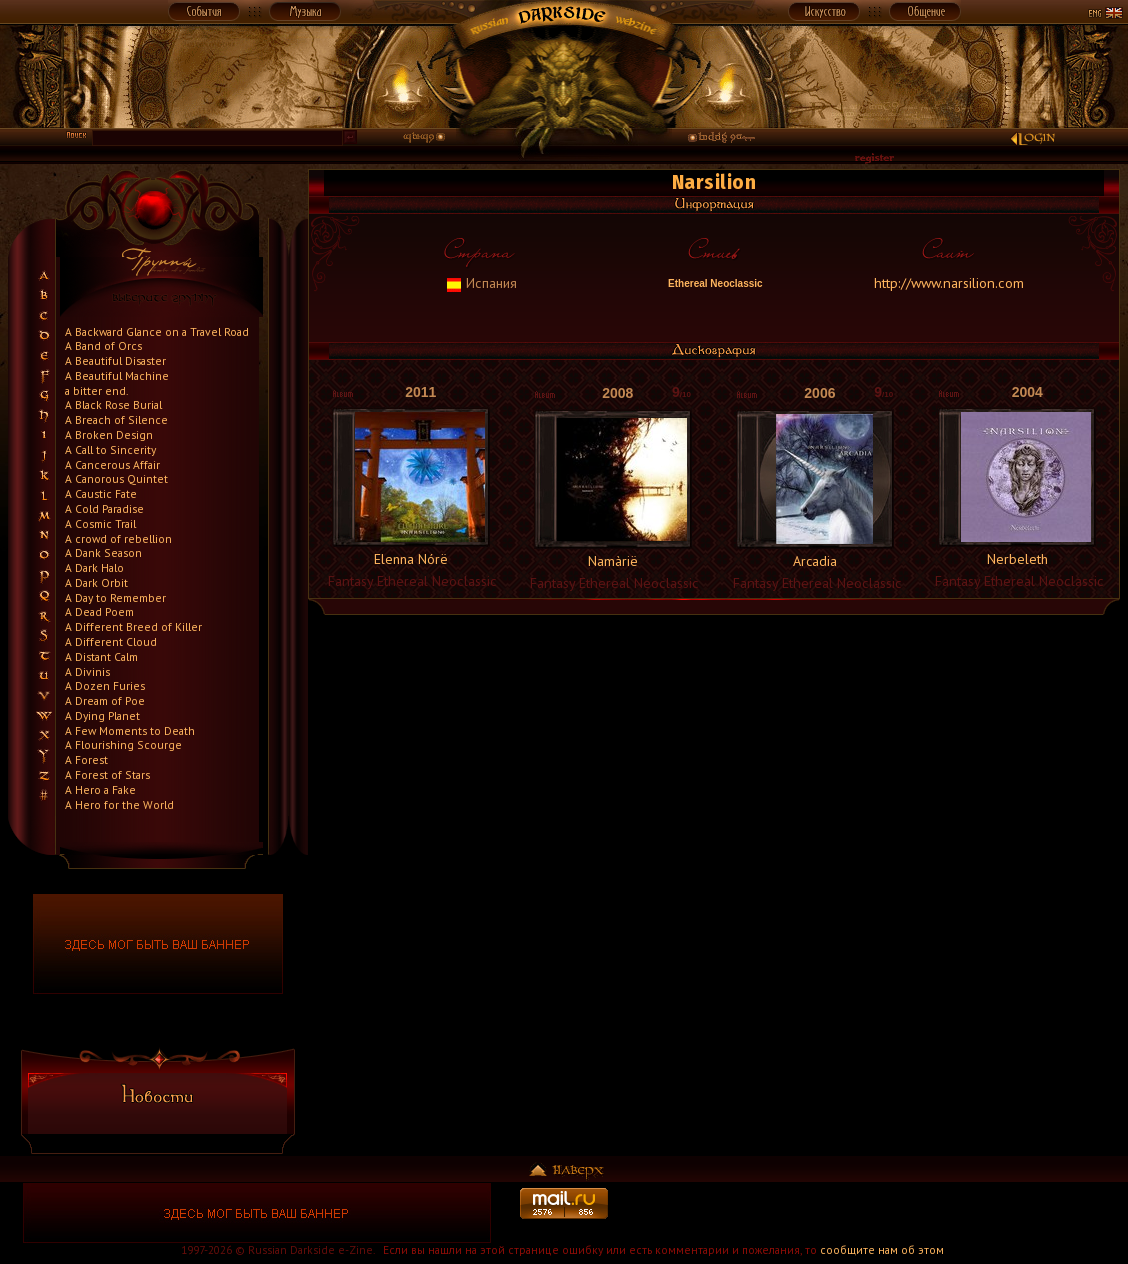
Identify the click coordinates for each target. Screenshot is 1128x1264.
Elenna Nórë (411, 559)
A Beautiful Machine (117, 375)
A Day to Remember (115, 597)
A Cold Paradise (104, 508)
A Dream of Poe (105, 700)
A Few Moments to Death (130, 730)
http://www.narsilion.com (949, 283)
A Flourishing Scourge (123, 744)
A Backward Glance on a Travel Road (157, 331)
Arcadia (815, 561)
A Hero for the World (119, 804)
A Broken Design (109, 434)
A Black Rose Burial (113, 404)
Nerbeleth (1017, 559)
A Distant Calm (101, 656)
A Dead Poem (99, 611)
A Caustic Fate (101, 493)
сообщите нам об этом (882, 1249)
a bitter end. (96, 390)
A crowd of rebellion (118, 538)
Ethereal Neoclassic (713, 283)
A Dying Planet (102, 715)
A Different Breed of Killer (133, 626)
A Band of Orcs (103, 345)
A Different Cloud (111, 641)
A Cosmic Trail (100, 523)
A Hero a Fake (100, 789)
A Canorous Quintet (116, 478)
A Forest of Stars (107, 774)
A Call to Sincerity (110, 449)
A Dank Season (103, 552)
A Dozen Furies (105, 685)
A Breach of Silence (116, 419)
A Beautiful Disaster (115, 360)
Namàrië (613, 561)
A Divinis (87, 671)
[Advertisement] (871, 1213)
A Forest (86, 759)
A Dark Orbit (96, 582)
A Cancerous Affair (112, 464)
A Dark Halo (94, 567)
